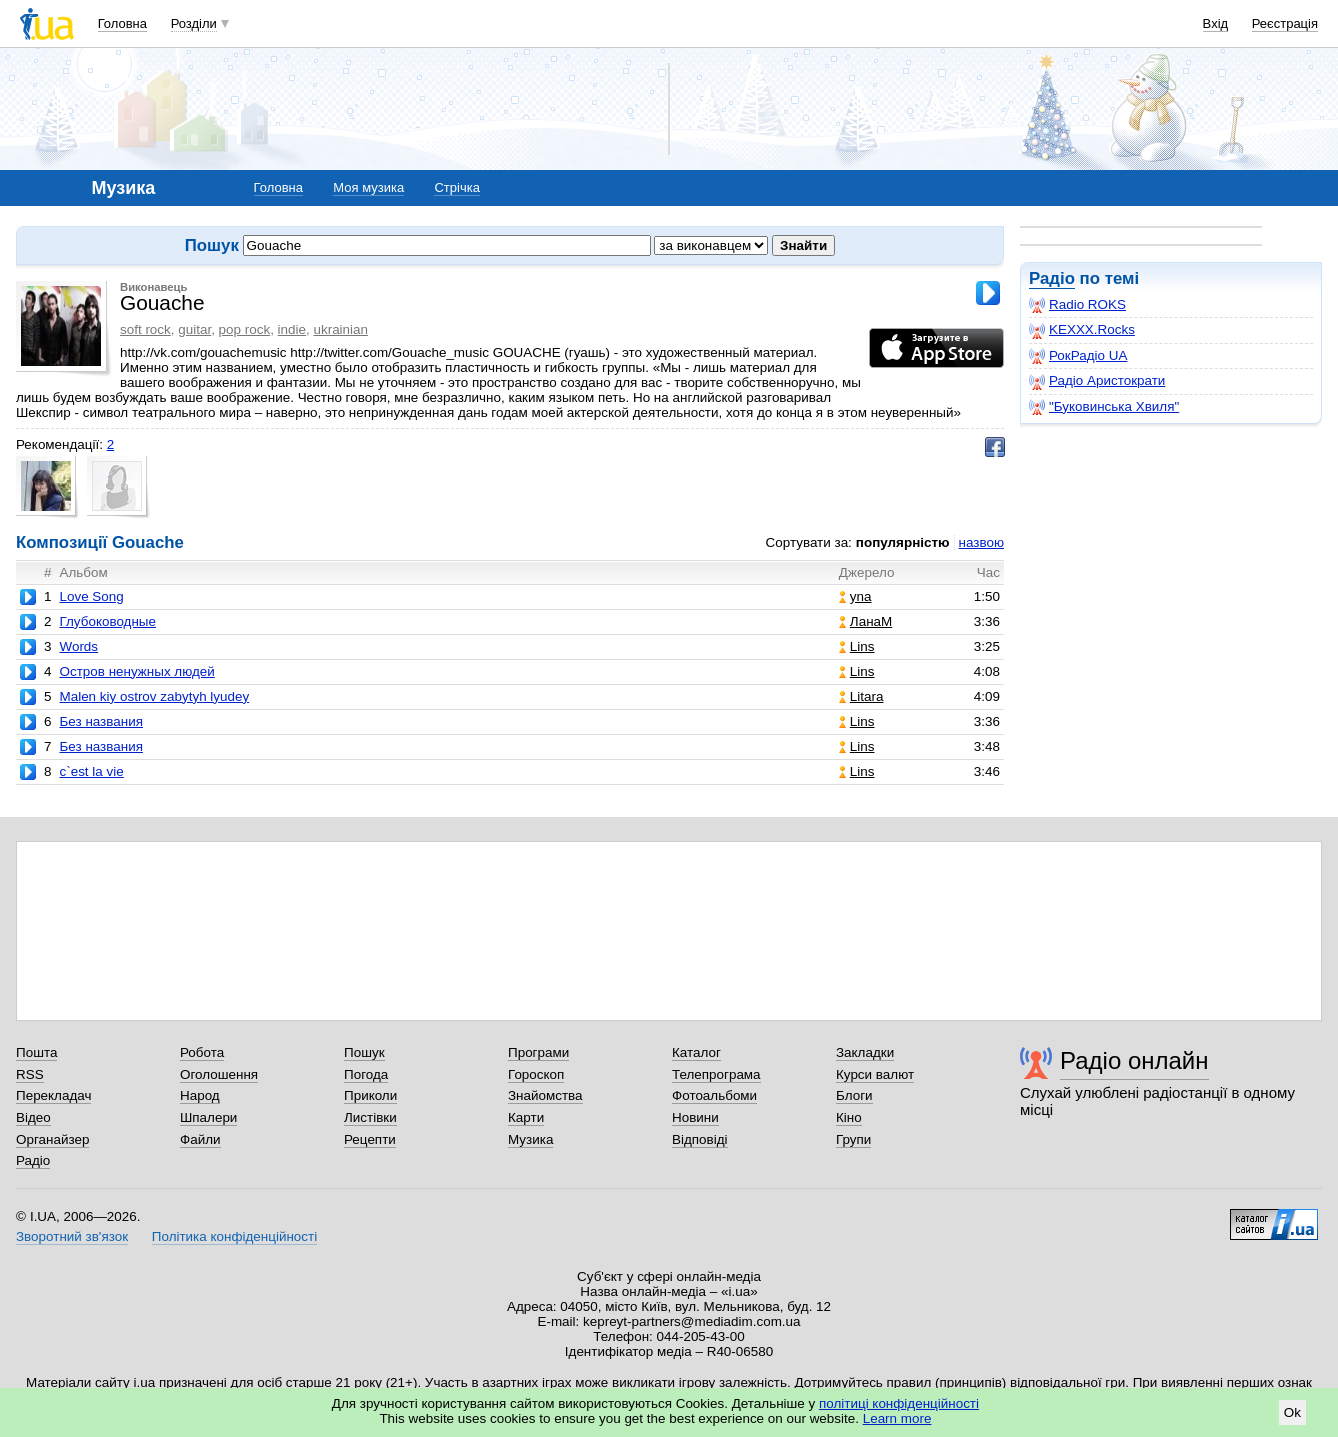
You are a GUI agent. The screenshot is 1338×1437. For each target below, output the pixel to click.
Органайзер (52, 1139)
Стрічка (456, 187)
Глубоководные (107, 621)
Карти (526, 1117)
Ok (1292, 1412)
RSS (30, 1074)
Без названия (100, 721)
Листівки (370, 1117)
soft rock (145, 329)
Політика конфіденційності (234, 1236)
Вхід (1216, 23)
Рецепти (370, 1139)
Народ (200, 1095)
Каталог (696, 1052)
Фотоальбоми (714, 1095)
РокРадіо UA (1078, 356)
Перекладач (53, 1095)
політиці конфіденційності (899, 1403)
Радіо (1052, 278)
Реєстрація (1285, 23)
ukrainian (340, 329)
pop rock (245, 329)
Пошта (36, 1052)
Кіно (849, 1117)
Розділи (194, 23)
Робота (202, 1052)
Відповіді (700, 1139)
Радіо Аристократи (1097, 381)
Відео (33, 1117)
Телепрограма (716, 1074)
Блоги (854, 1095)
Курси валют (875, 1074)
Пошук (364, 1052)
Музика (530, 1139)
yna (855, 596)
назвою (981, 542)
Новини (695, 1117)
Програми (538, 1052)
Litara (861, 696)
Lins (857, 646)
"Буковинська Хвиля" (1104, 407)
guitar (194, 329)
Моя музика (368, 187)
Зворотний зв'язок (72, 1236)
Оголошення (219, 1074)
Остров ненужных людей (136, 671)
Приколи (370, 1095)
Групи (853, 1139)
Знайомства (545, 1095)
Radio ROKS (1077, 305)
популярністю (903, 542)
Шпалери (208, 1117)
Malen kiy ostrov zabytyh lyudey (154, 696)
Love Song (91, 596)
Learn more (897, 1418)
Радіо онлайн (1134, 1060)
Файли (200, 1139)
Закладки (865, 1052)
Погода (366, 1074)
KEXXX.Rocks (1082, 330)
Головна (122, 23)
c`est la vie (91, 771)
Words (78, 646)
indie (292, 329)
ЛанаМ (865, 621)
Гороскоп (536, 1074)
